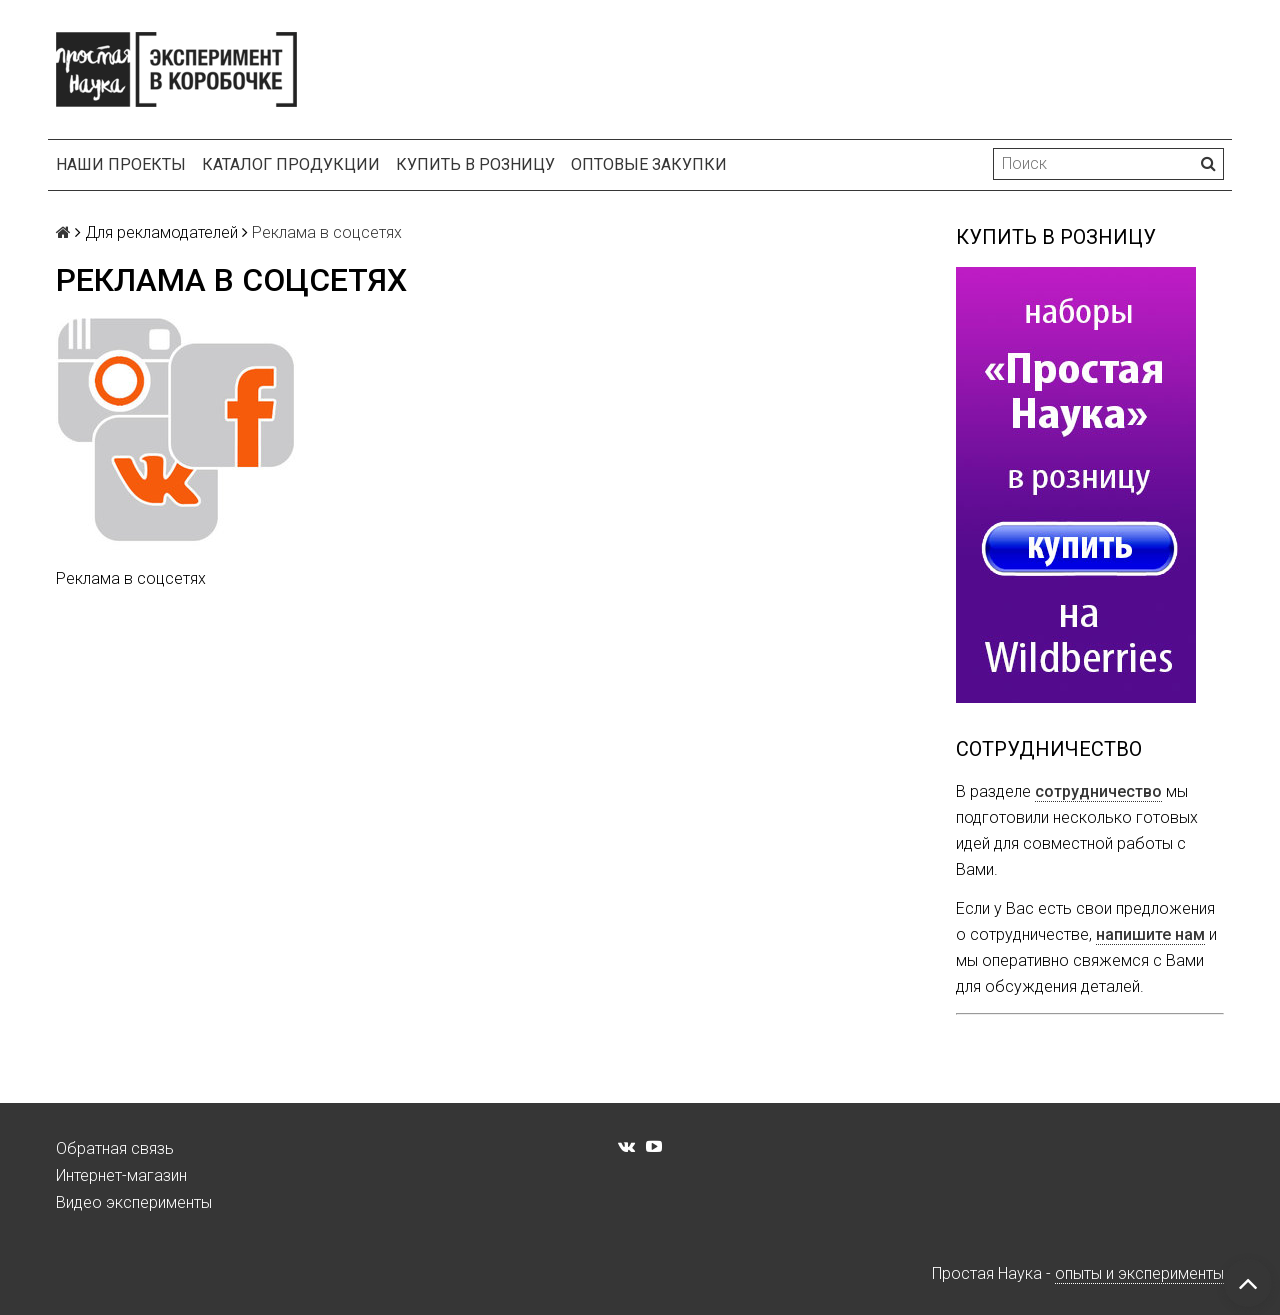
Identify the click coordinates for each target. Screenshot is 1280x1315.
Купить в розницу (475, 164)
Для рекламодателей (161, 232)
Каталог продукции (291, 164)
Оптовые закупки (649, 164)
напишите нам (1150, 934)
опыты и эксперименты (1139, 1273)
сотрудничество (1098, 791)
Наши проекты (121, 164)
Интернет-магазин (121, 1175)
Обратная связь (115, 1148)
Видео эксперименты (134, 1202)
